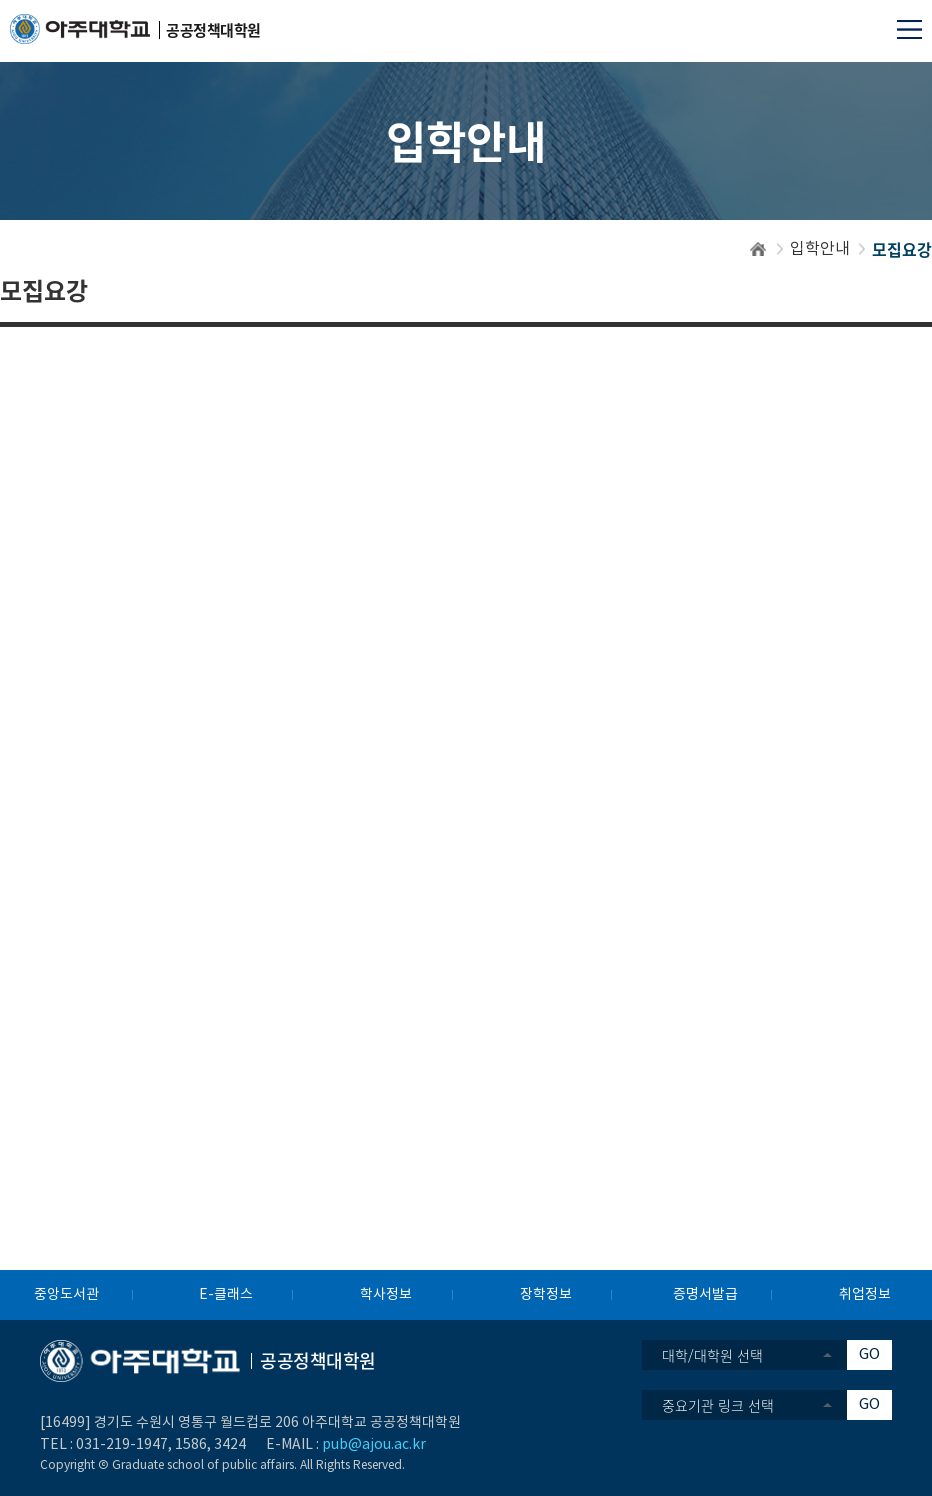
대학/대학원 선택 (712, 1355)
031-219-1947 (122, 1445)
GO (869, 1354)
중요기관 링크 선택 (718, 1405)
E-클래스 (226, 1295)
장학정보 (546, 1295)
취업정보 (865, 1295)
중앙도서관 (66, 1295)
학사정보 (386, 1295)
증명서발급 (705, 1295)
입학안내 (820, 249)
